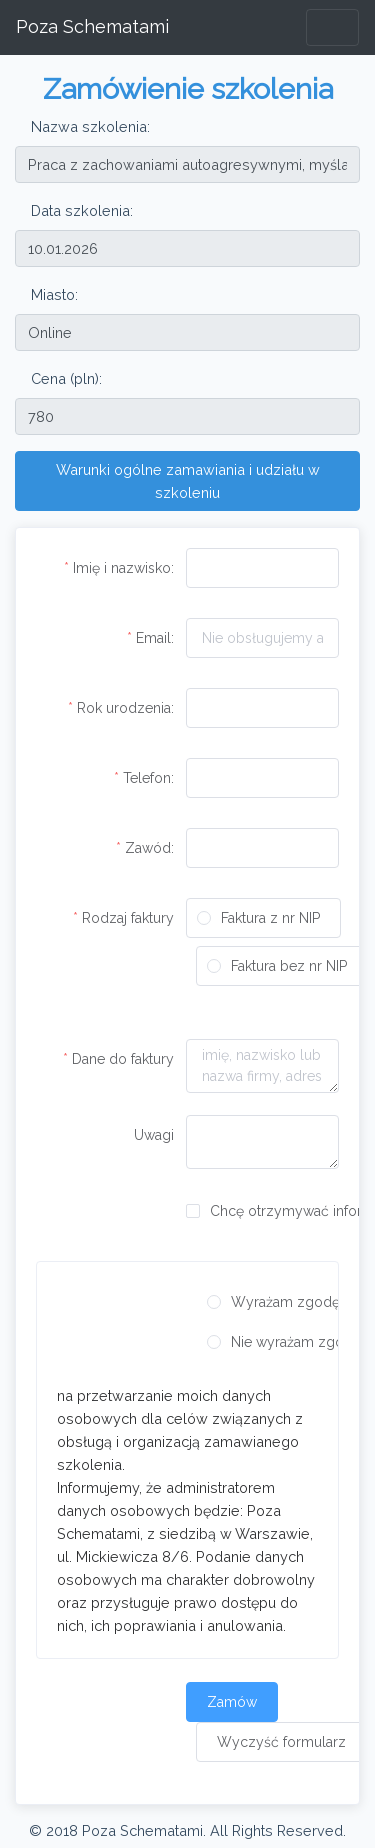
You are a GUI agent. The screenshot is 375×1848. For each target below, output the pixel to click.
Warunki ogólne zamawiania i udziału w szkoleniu (188, 481)
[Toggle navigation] (332, 27)
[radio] (263, 918)
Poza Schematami (92, 26)
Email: (155, 638)
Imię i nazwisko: (123, 568)
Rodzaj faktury (128, 918)
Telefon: (148, 778)
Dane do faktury (123, 1059)
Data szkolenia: (82, 210)
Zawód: (149, 848)
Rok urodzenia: (125, 708)
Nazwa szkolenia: (90, 126)
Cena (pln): (66, 378)
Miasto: (54, 294)
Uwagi (154, 1135)
